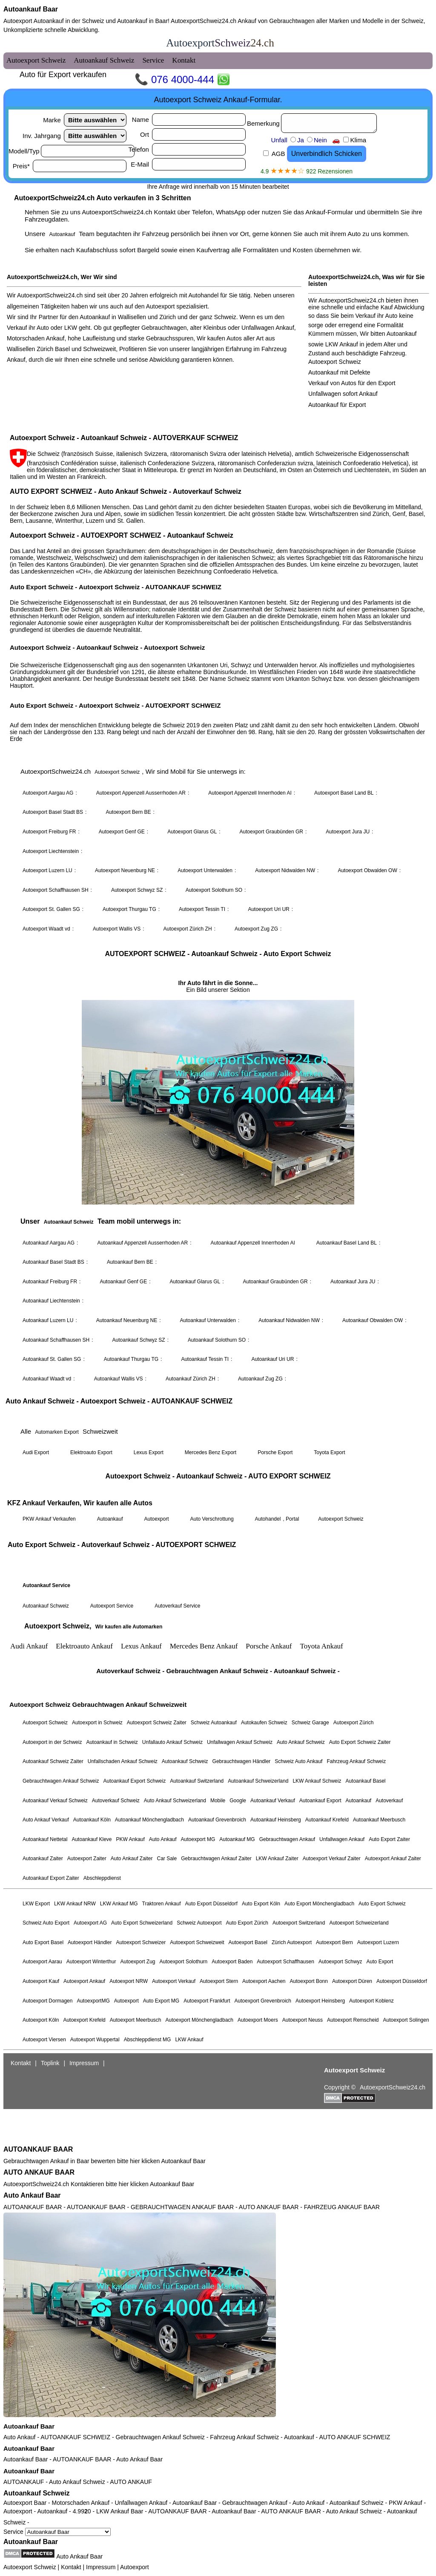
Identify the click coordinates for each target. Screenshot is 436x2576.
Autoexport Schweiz (29, 2567)
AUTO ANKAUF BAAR (39, 2172)
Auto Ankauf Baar (32, 2195)
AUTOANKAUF (23, 2481)
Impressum (100, 2567)
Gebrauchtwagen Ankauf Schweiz (160, 2437)
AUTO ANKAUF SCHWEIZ (354, 2437)
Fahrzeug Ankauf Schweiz (244, 2437)
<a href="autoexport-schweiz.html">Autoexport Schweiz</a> (218, 1087)
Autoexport (134, 2567)
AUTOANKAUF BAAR (38, 2149)
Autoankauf (299, 2437)
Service (57, 2531)
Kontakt (71, 2567)
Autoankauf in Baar (142, 20)
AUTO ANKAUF (131, 2481)
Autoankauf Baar (30, 9)
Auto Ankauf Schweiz (77, 2481)
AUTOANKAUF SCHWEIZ (75, 2437)
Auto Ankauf (19, 2437)
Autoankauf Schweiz (36, 2493)
